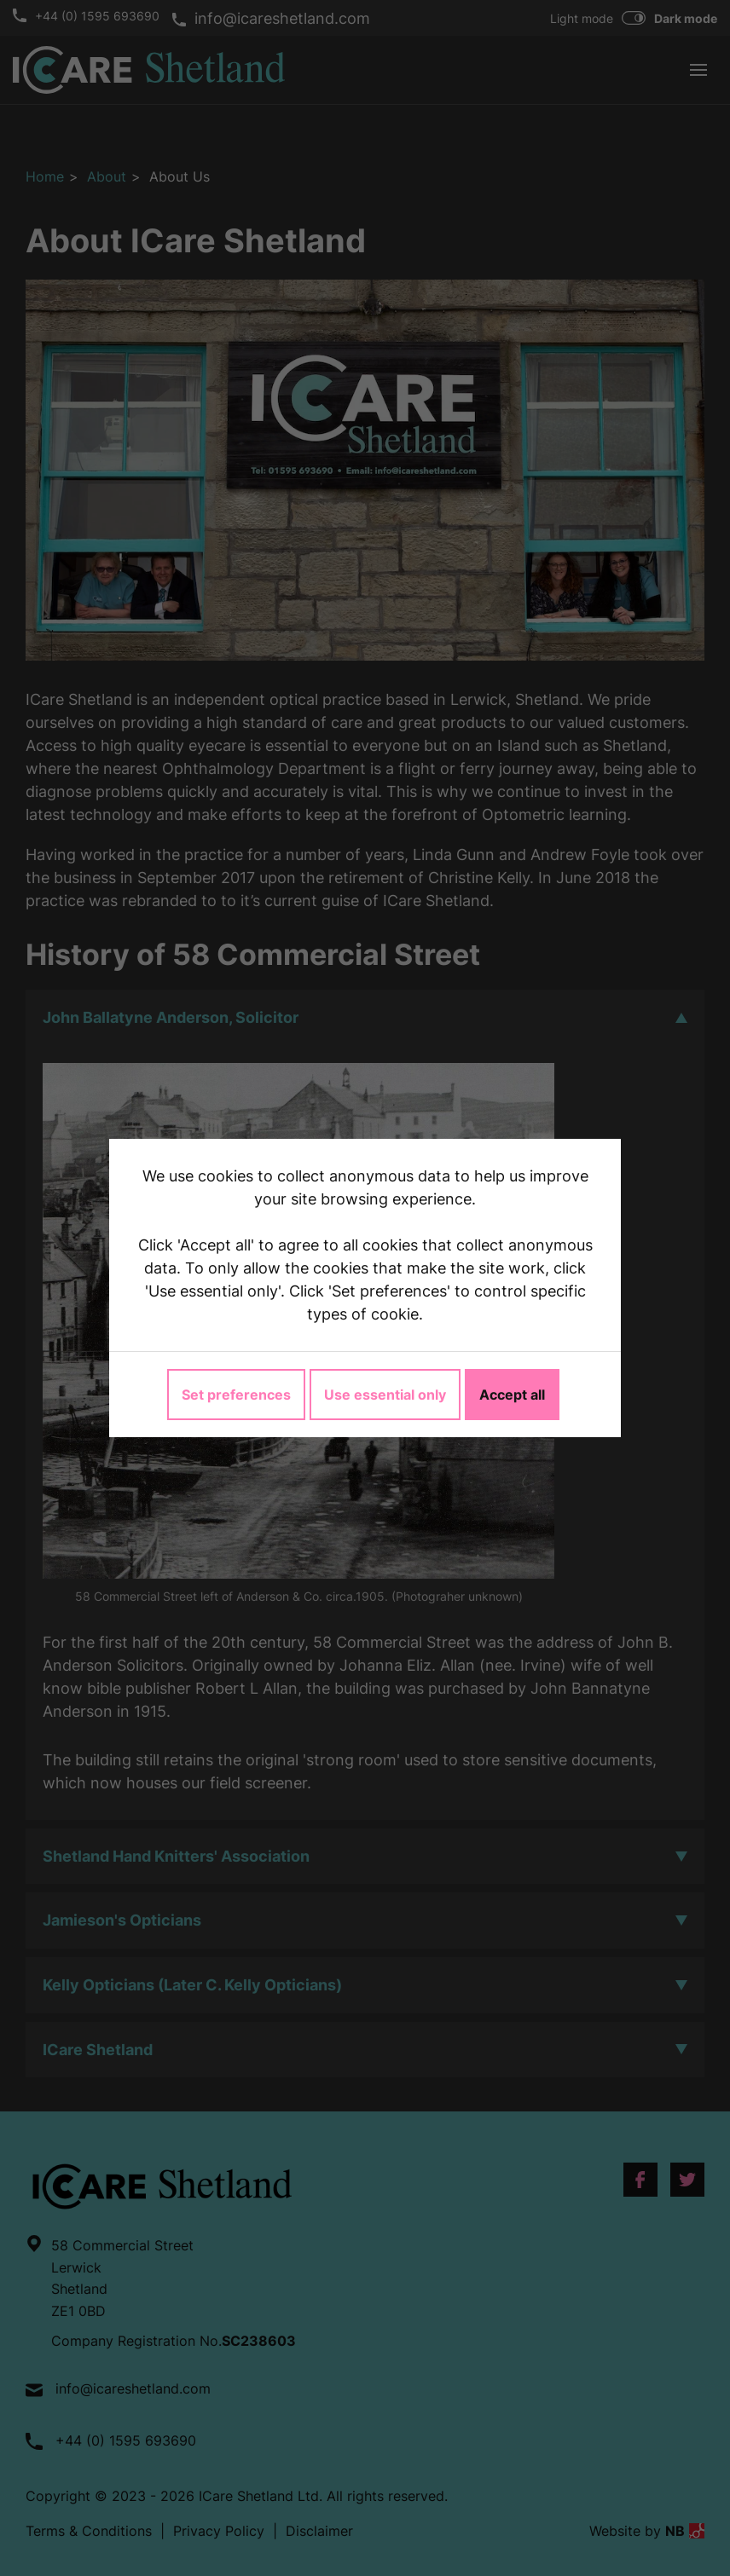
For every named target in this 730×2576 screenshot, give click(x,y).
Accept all (512, 1394)
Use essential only (385, 1394)
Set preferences (236, 1394)
